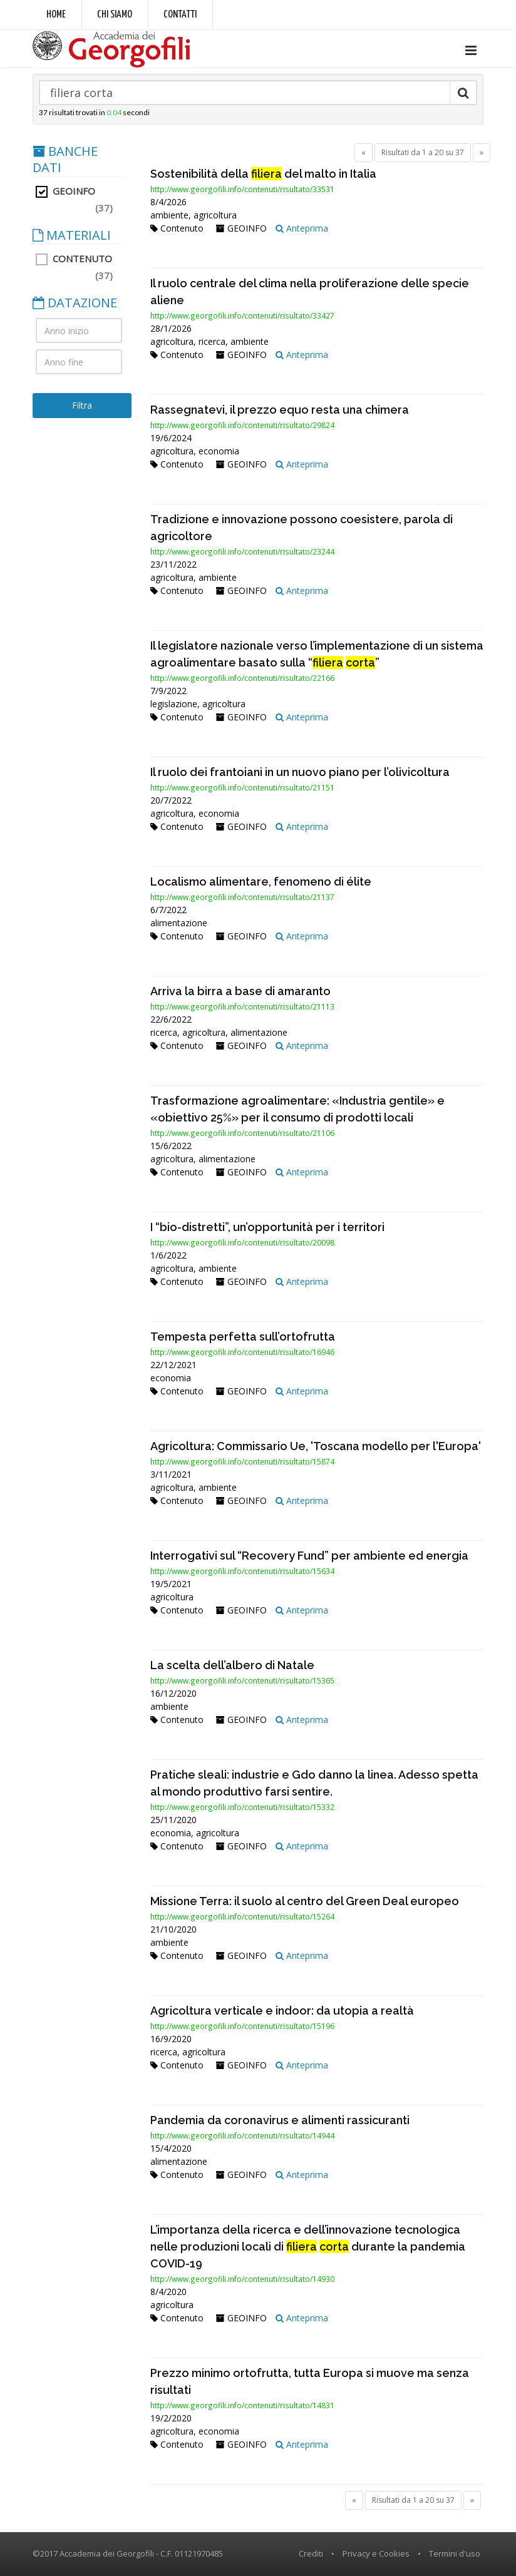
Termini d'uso (454, 2553)
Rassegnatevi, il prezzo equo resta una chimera (279, 409)
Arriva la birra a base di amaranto (240, 991)
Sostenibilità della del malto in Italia (263, 173)
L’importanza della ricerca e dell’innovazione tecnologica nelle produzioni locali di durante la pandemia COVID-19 (307, 2246)
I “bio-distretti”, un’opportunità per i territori (267, 1227)
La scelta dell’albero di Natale (232, 1665)
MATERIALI (72, 235)
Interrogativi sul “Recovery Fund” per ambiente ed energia (309, 1555)
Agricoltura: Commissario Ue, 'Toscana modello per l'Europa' (315, 1446)
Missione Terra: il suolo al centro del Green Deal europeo (304, 1901)
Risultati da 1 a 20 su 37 (422, 152)
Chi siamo (114, 14)
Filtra (82, 405)
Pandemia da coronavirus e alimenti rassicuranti (280, 2120)
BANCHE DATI (65, 159)
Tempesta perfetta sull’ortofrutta (242, 1336)
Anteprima (302, 228)
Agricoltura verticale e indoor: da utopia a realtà (282, 2010)
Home (56, 14)
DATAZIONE (75, 303)
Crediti (311, 2553)
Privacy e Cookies (376, 2553)
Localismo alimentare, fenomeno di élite (260, 881)
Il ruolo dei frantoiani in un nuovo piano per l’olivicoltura (300, 772)
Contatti (180, 14)
